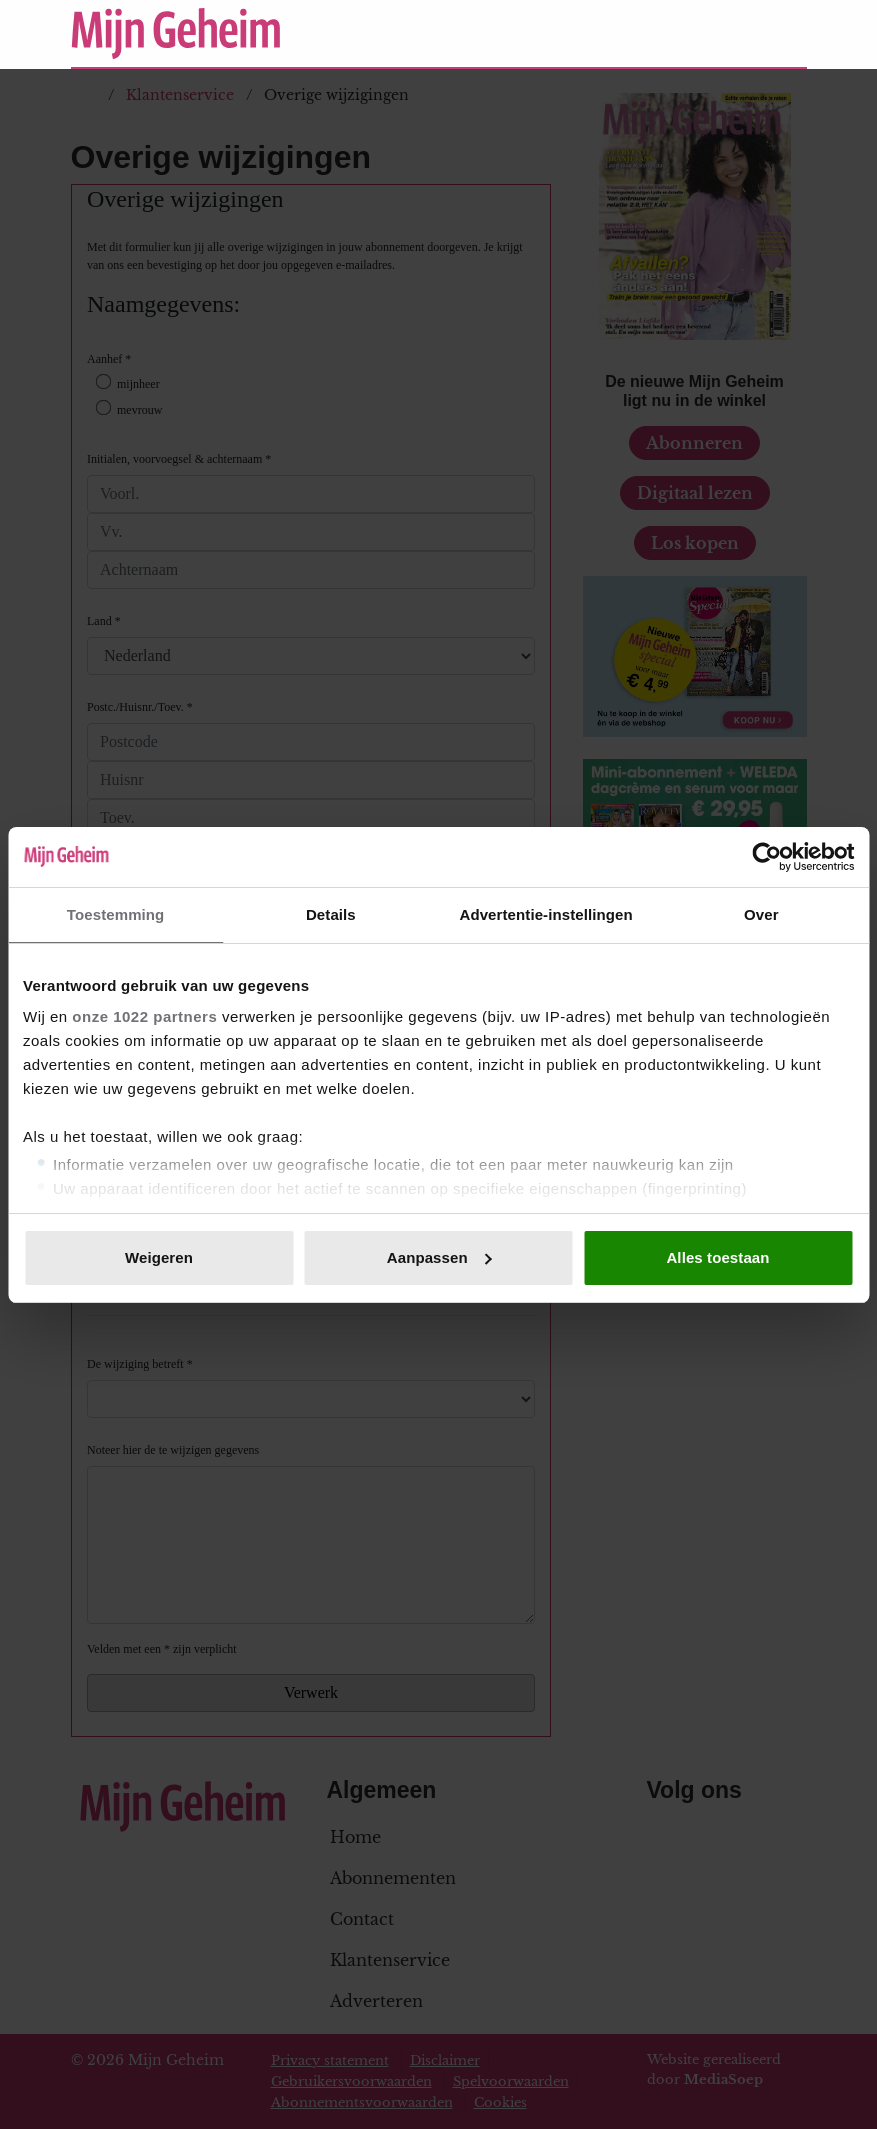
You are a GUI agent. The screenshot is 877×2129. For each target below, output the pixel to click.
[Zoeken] (791, 34)
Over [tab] (761, 914)
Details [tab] (331, 914)
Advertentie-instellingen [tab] (545, 914)
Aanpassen (439, 1257)
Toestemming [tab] (116, 914)
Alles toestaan (717, 1257)
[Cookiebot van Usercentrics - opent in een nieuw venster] (766, 857)
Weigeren (159, 1257)
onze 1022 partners (144, 1016)
